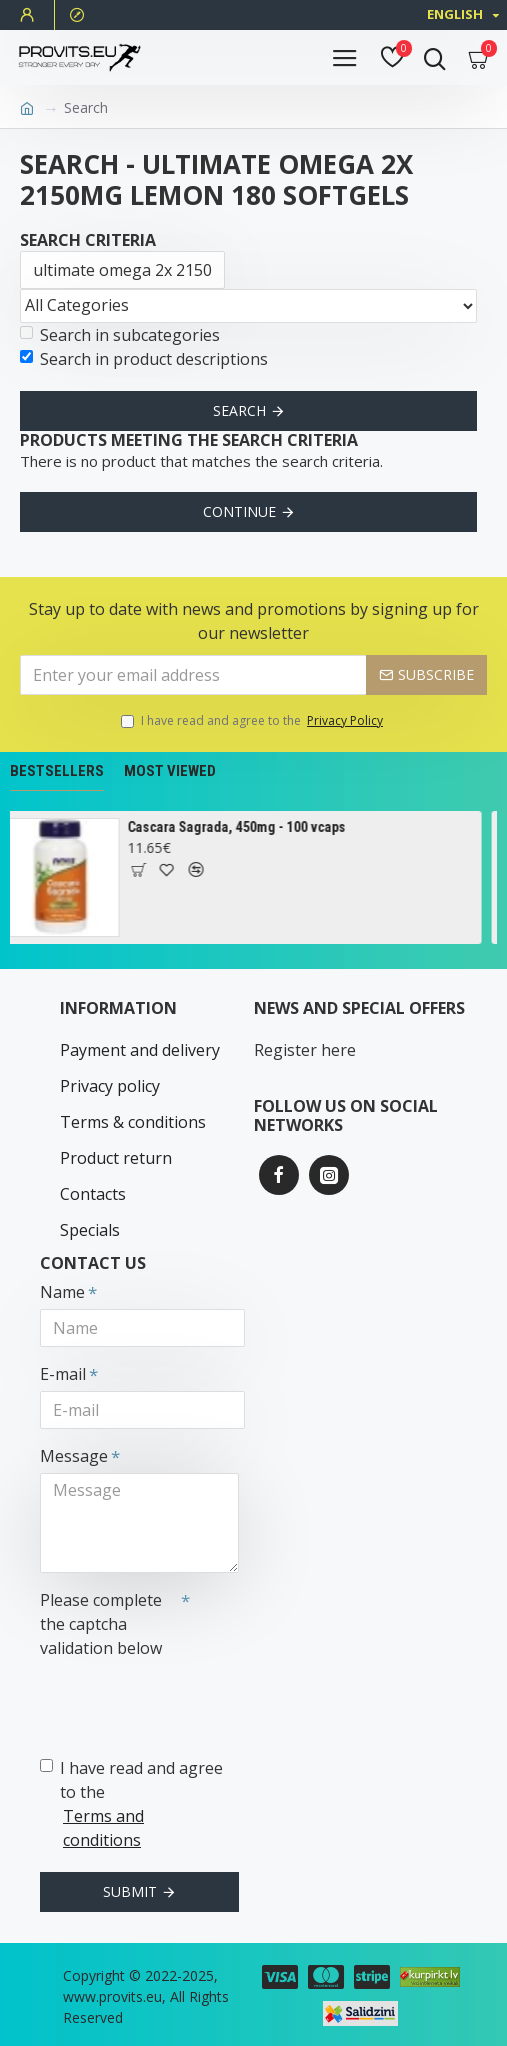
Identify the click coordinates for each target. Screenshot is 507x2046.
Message (74, 1456)
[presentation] (180, 1701)
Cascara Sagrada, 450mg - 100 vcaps (242, 827)
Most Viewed (170, 771)
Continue (239, 511)
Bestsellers (57, 771)
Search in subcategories (120, 335)
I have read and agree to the (253, 721)
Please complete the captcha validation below (101, 1624)
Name (62, 1292)
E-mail (63, 1374)
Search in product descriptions (144, 359)
